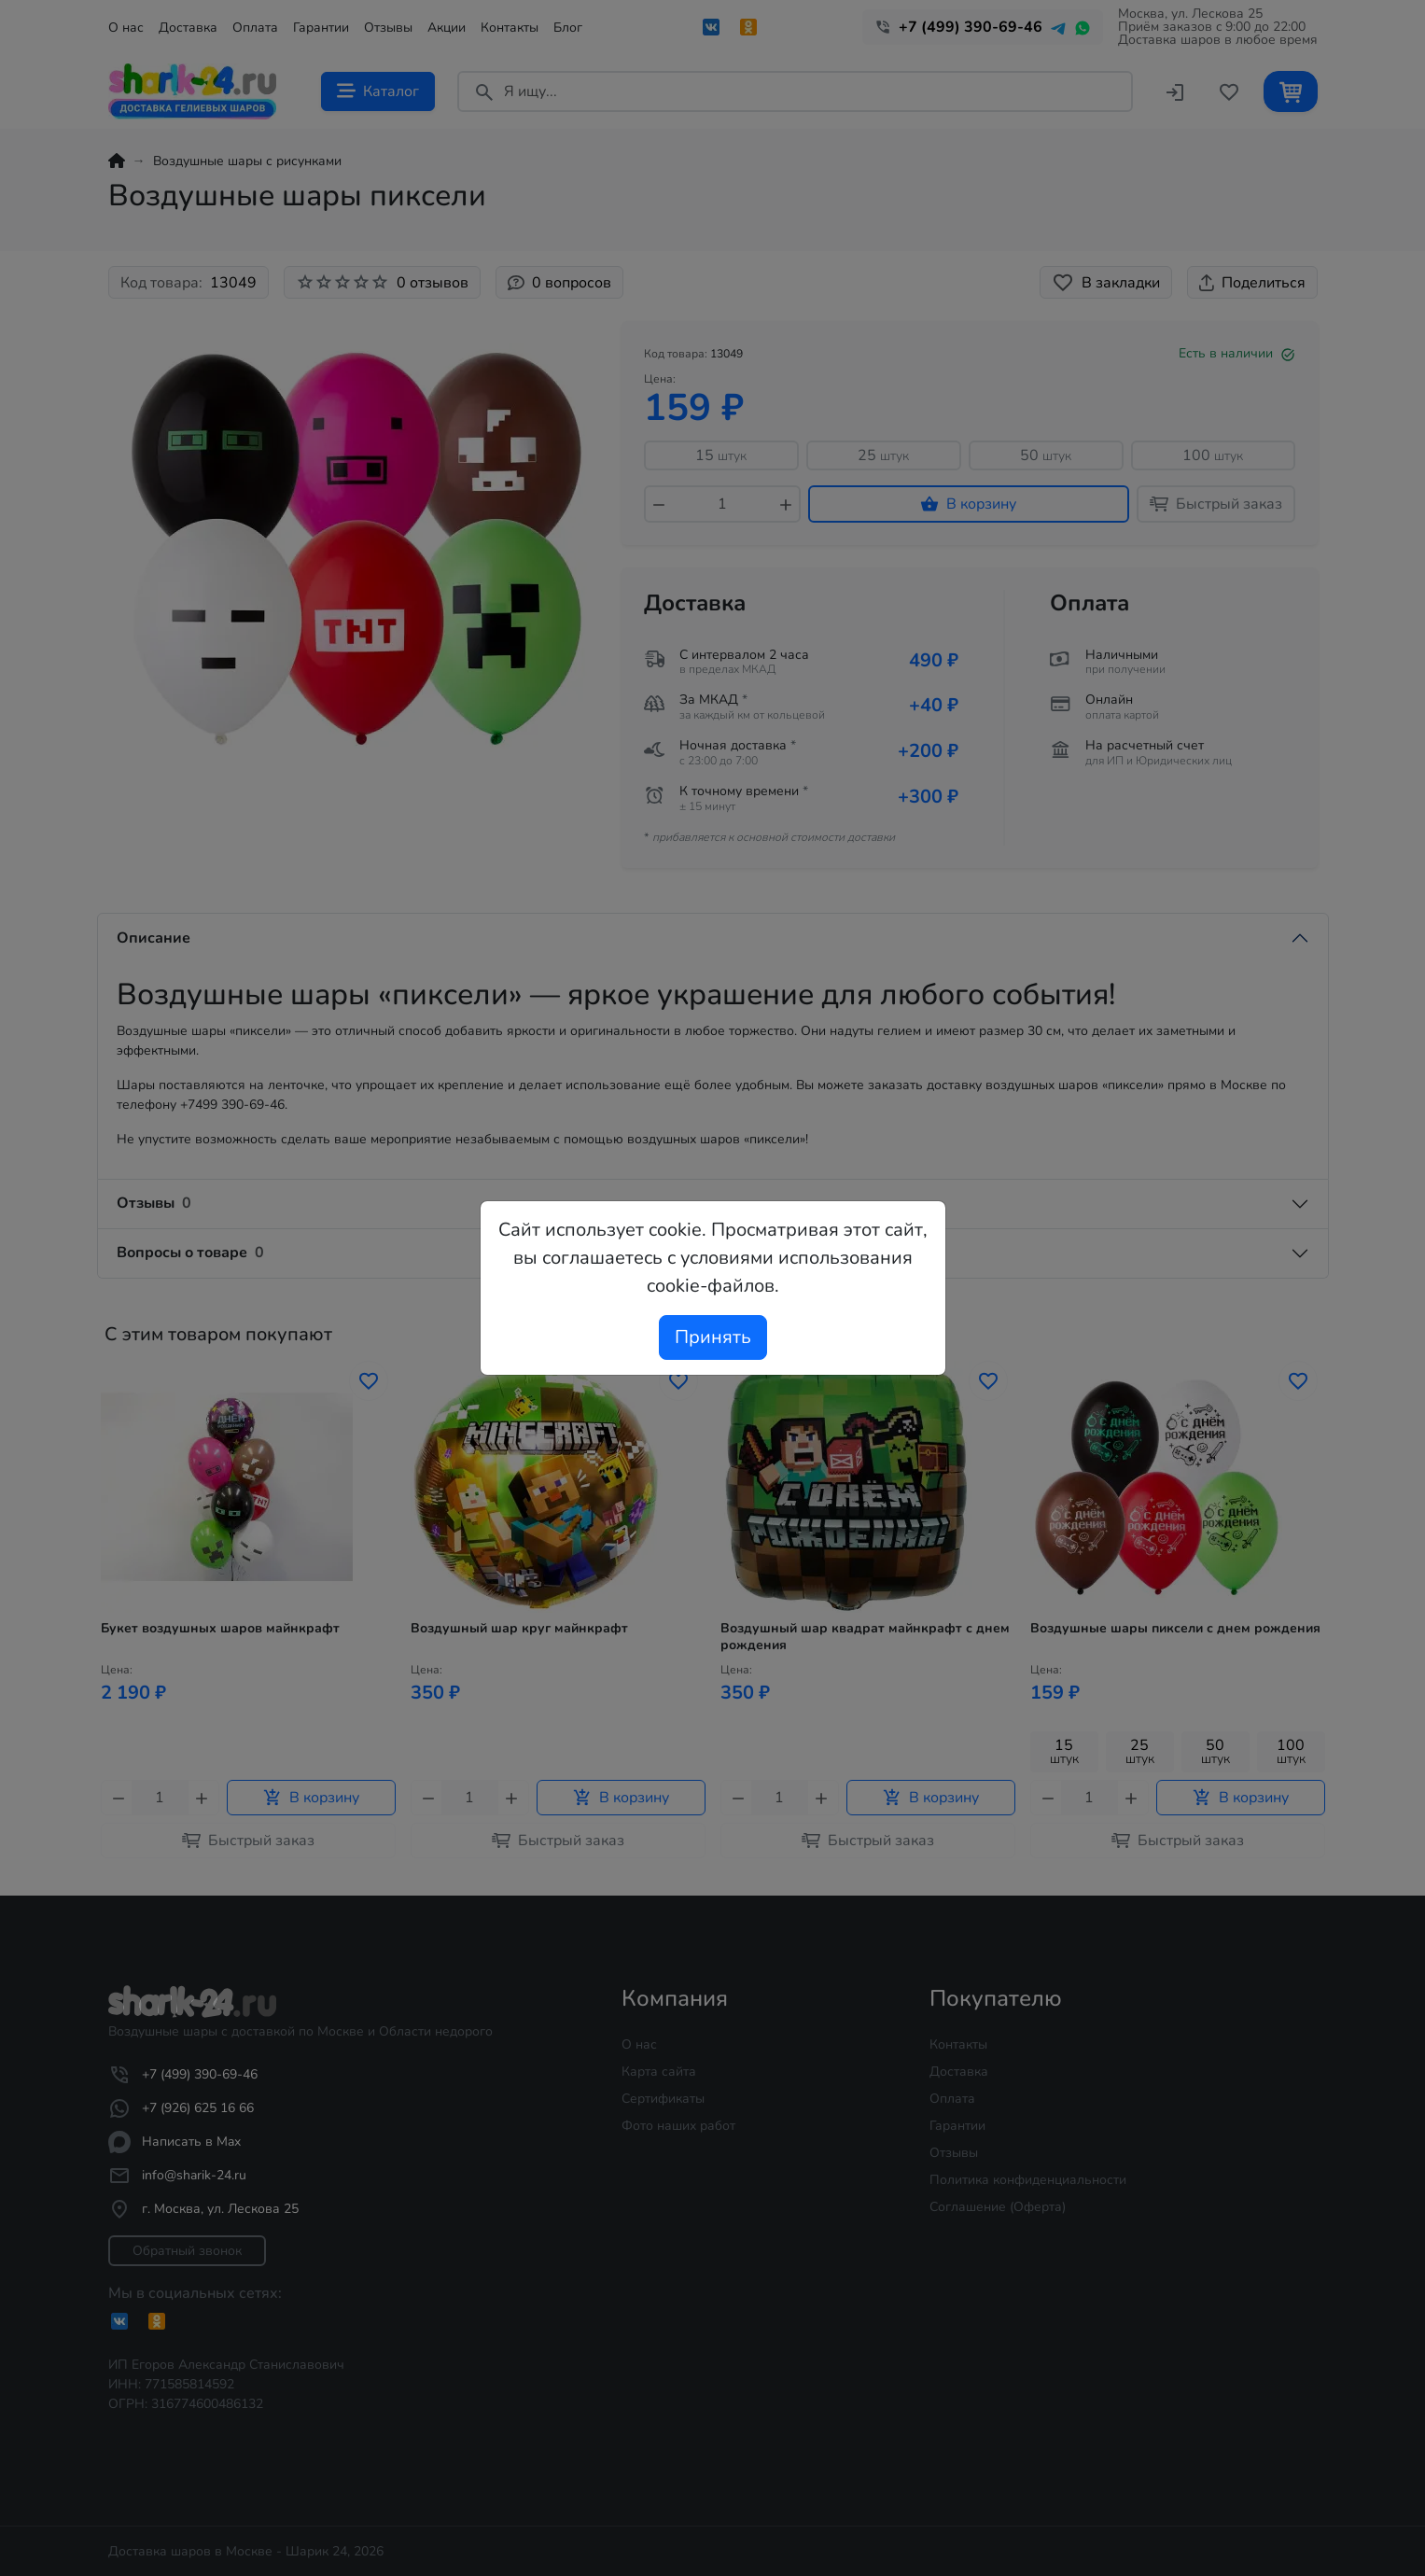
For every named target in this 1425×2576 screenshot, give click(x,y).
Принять (713, 1337)
